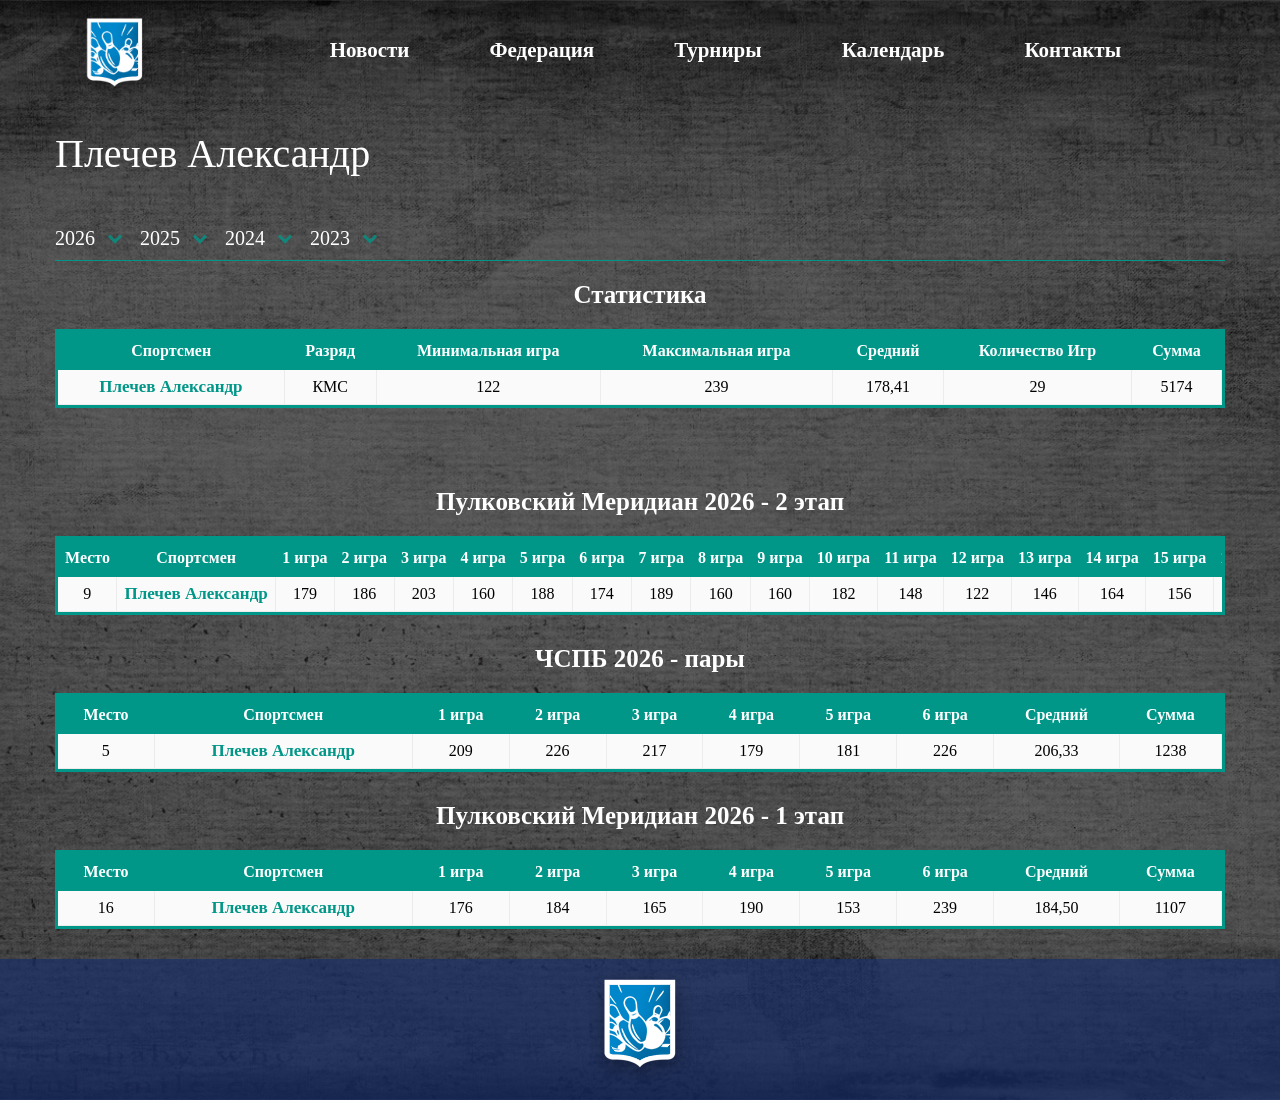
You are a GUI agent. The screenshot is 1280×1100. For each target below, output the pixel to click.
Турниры (717, 50)
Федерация (541, 50)
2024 (245, 238)
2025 (160, 238)
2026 (75, 238)
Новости (370, 50)
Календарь (893, 50)
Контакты (1072, 50)
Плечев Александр (170, 386)
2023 (330, 238)
